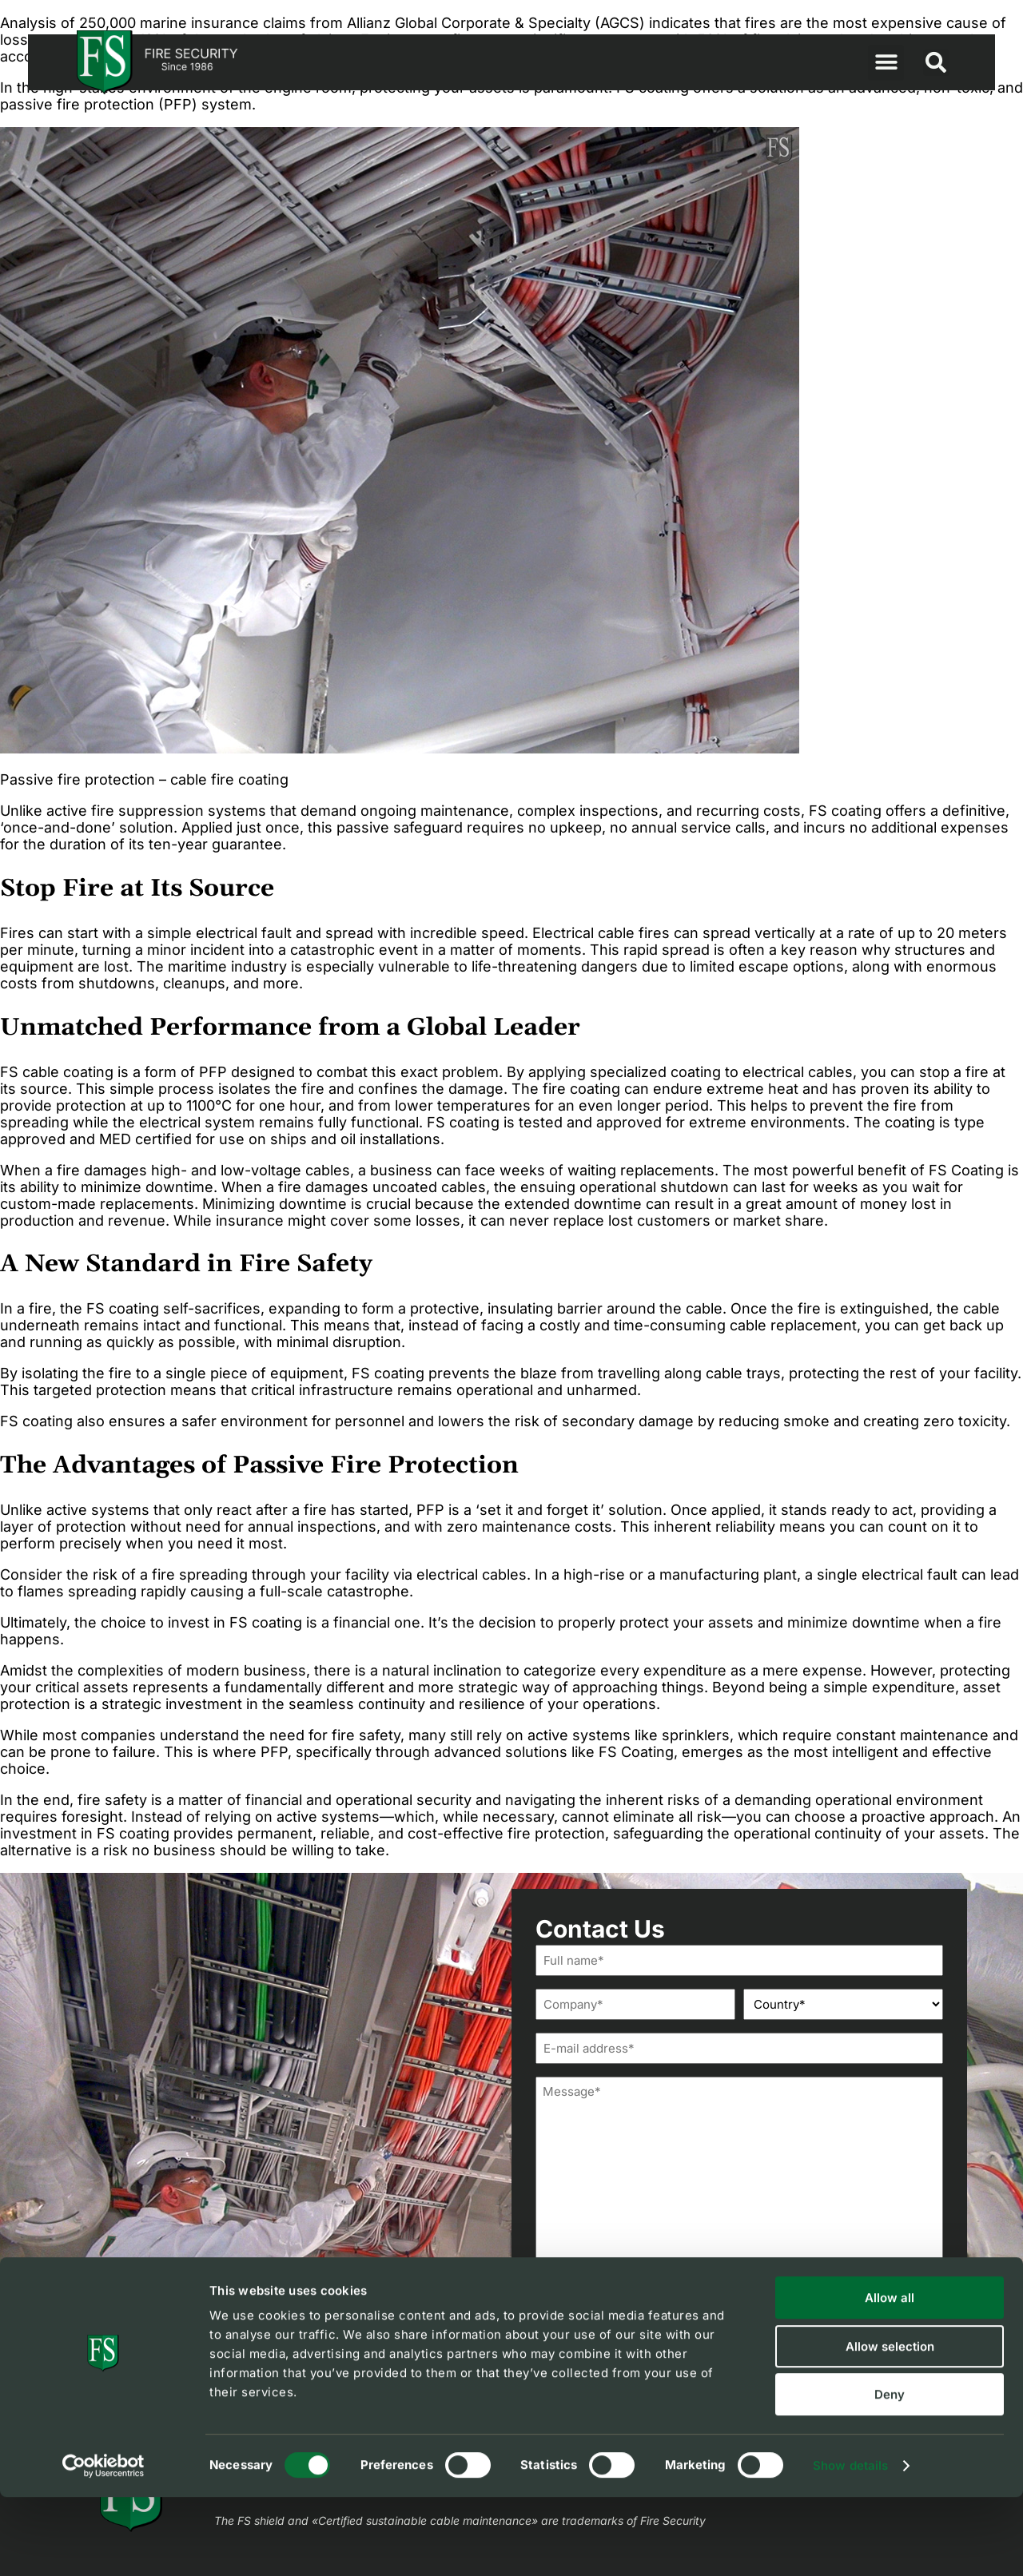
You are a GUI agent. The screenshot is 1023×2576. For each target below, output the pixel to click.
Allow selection (890, 2425)
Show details (850, 2544)
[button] (886, 63)
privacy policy (698, 2331)
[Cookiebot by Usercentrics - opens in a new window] (103, 2545)
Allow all (889, 2376)
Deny (889, 2473)
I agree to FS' (653, 2331)
